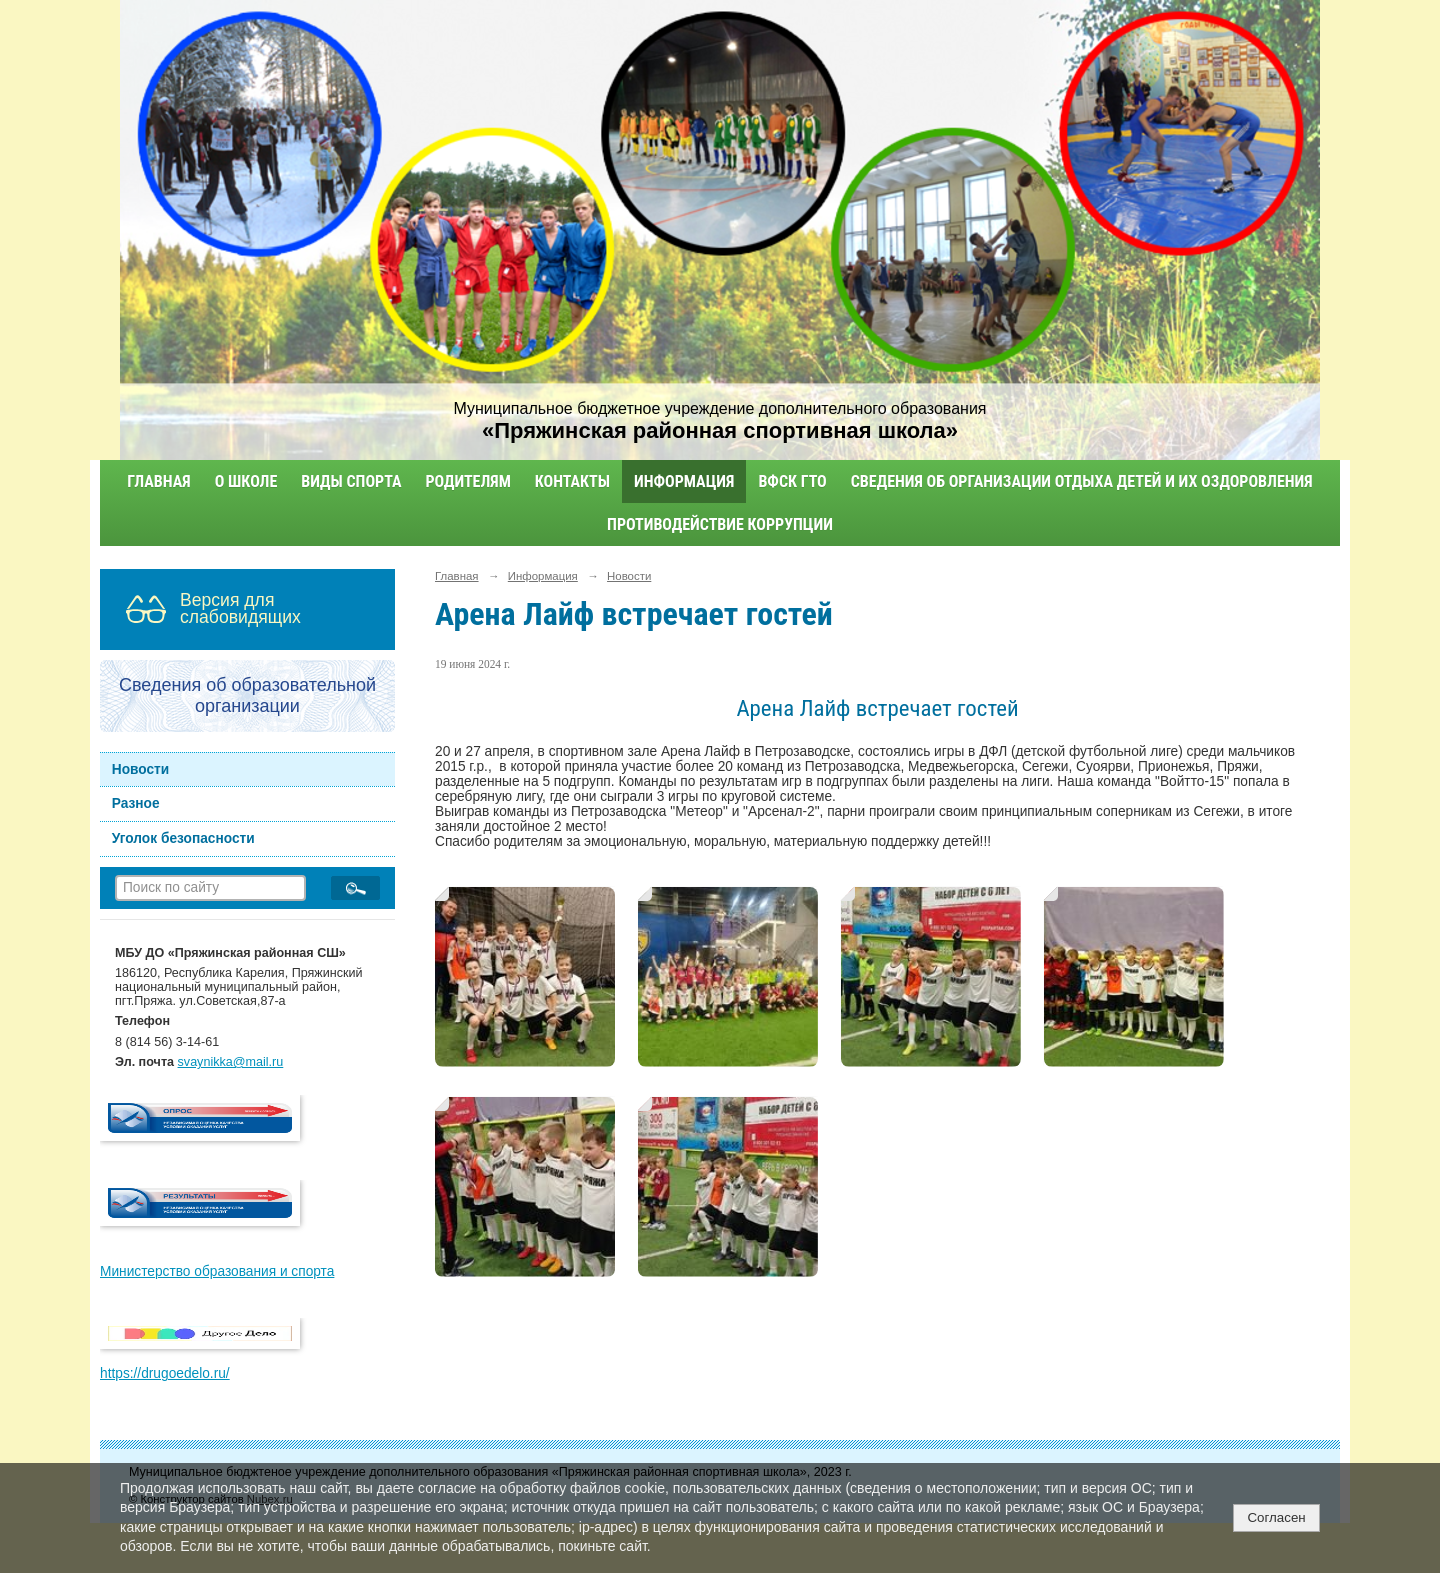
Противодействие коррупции (720, 524)
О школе (246, 481)
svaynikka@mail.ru (231, 1062)
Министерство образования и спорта (217, 1271)
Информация (684, 481)
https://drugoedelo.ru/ (165, 1373)
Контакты (572, 481)
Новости (141, 769)
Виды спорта (351, 481)
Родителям (467, 481)
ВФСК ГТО (792, 481)
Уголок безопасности (183, 838)
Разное (136, 803)
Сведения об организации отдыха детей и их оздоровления (1082, 481)
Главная (158, 481)
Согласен (1276, 1517)
